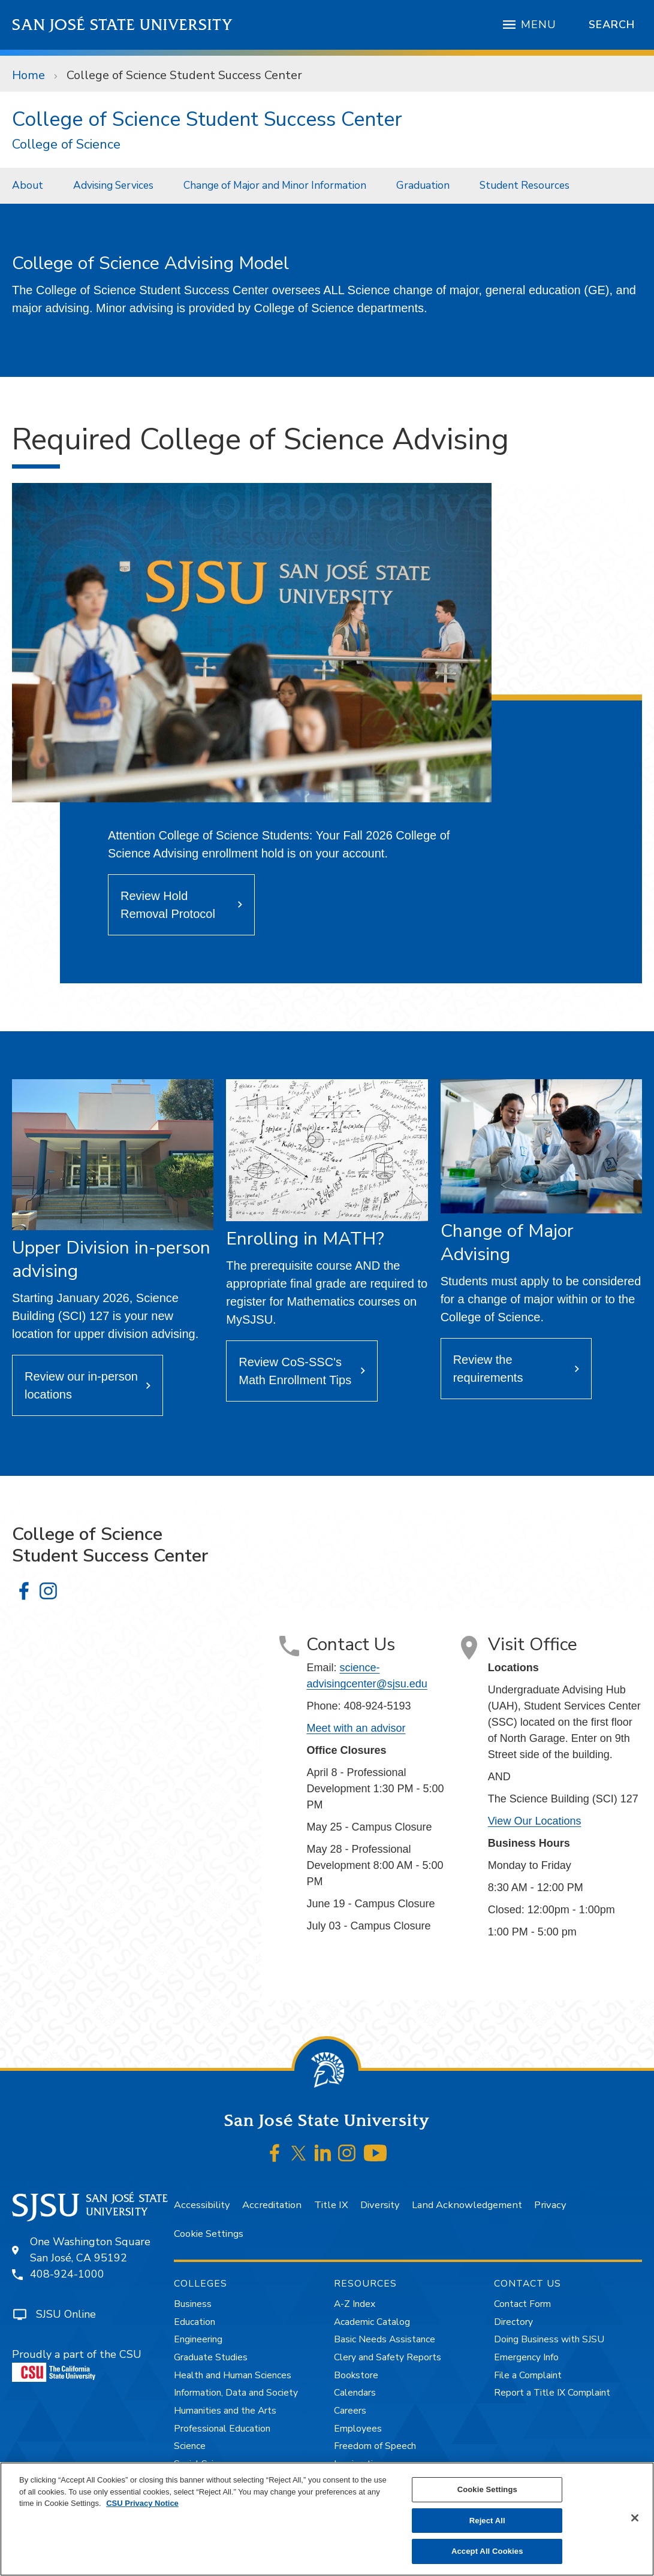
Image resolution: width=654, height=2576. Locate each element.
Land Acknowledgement (467, 2205)
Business (193, 2304)
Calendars (355, 2392)
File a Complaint (528, 2375)
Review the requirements (488, 1368)
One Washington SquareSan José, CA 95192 (90, 2249)
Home (28, 75)
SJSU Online (66, 2314)
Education (194, 2322)
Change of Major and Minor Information (274, 185)
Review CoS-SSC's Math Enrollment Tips (295, 1371)
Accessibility (202, 2205)
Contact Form (522, 2304)
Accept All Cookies (487, 2551)
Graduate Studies (211, 2357)
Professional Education (222, 2428)
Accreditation (272, 2205)
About (27, 185)
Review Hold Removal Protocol (167, 904)
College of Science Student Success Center (184, 75)
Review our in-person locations (81, 1385)
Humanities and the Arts (225, 2410)
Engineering (198, 2339)
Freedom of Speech (375, 2446)
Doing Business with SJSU (549, 2339)
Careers (350, 2410)
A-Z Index (354, 2304)
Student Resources (524, 185)
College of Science (66, 144)
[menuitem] (30, 185)
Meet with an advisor (355, 1728)
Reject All (487, 2520)
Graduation (423, 185)
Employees (358, 2428)
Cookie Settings (208, 2233)
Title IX (331, 2205)
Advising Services (113, 185)
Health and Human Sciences (232, 2375)
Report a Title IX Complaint (552, 2392)
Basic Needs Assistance (384, 2339)
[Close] (635, 2518)
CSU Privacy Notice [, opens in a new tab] (142, 2503)
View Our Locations (534, 1821)
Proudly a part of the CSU (76, 2364)
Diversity (379, 2205)
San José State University (122, 25)
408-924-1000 (67, 2274)
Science (190, 2446)
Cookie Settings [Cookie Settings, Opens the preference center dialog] (487, 2489)
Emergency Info (526, 2357)
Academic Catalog (372, 2322)
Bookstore (356, 2375)
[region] (327, 2519)
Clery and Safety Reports (387, 2357)
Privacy (550, 2205)
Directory (513, 2322)
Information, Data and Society (236, 2392)
